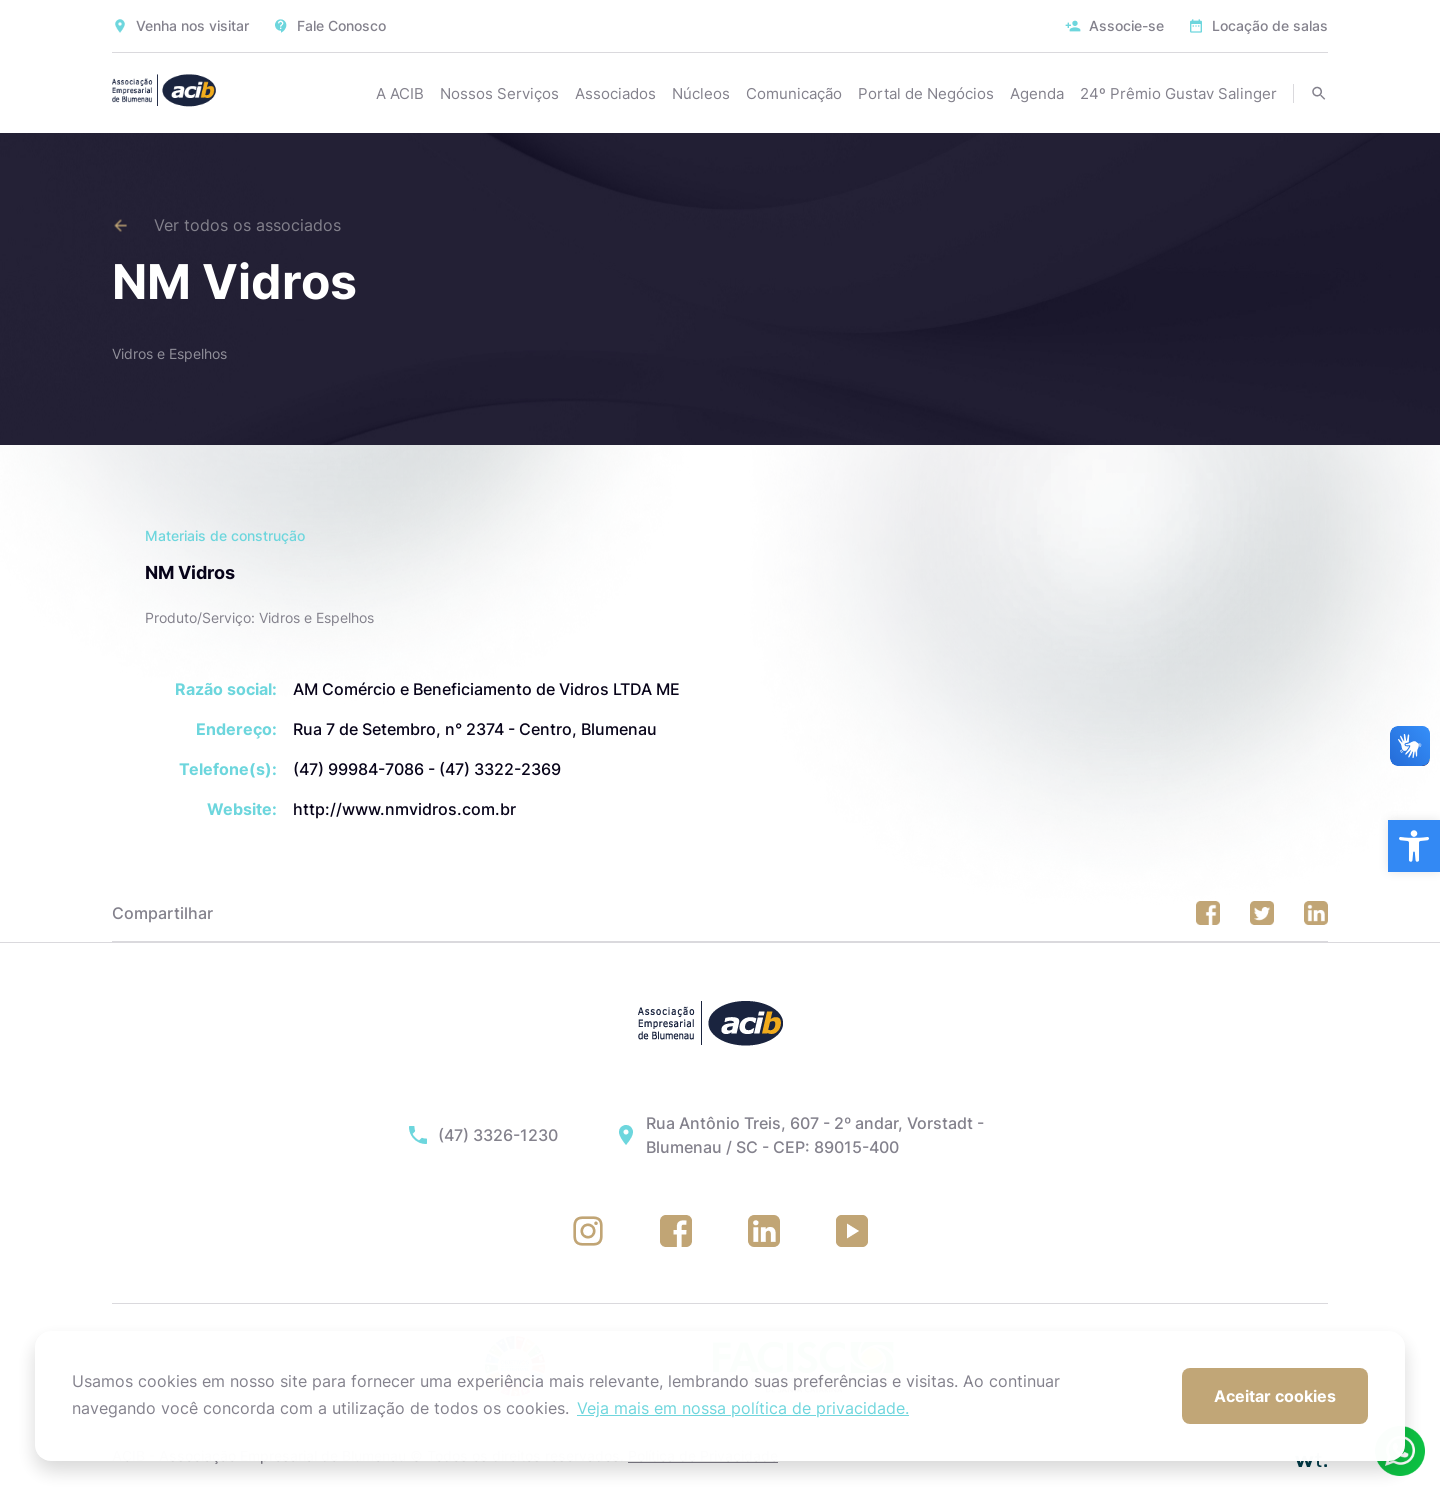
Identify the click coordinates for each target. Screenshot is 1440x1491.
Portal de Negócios (926, 93)
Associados (615, 93)
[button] (1414, 846)
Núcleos (701, 93)
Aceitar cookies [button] (1275, 1396)
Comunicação (794, 93)
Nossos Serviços (499, 93)
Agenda (1037, 93)
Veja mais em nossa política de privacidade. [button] (743, 1408)
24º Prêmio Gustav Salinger (1178, 93)
